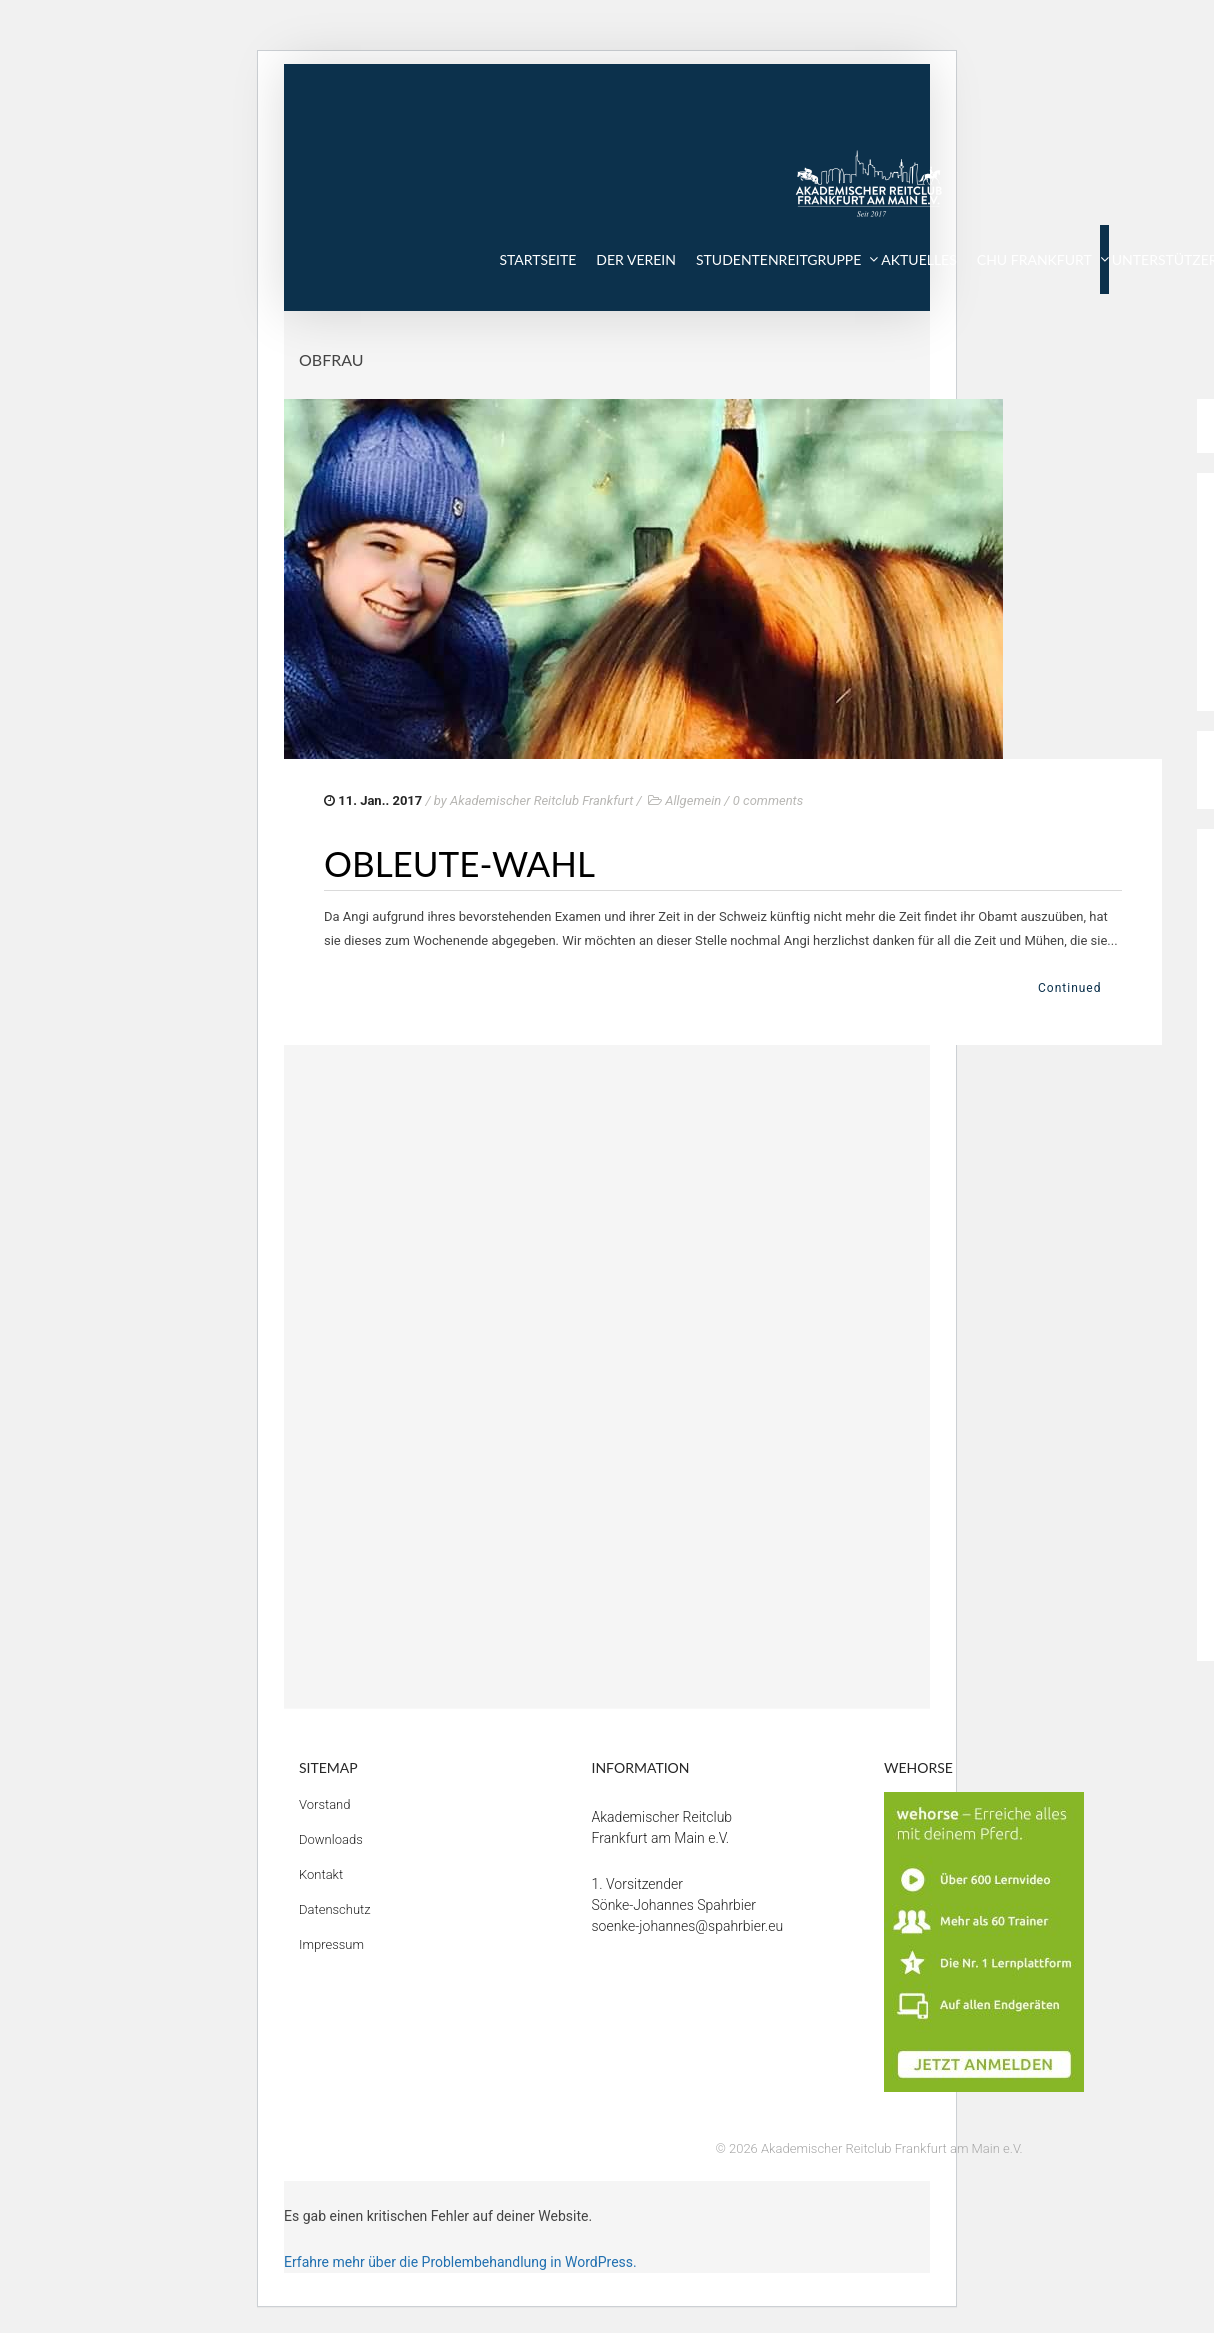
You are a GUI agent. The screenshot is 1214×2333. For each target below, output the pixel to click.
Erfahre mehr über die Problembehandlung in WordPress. (460, 2262)
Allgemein (693, 800)
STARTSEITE (537, 259)
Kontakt (321, 1874)
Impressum (331, 1944)
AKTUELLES (918, 259)
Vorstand (325, 1804)
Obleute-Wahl (459, 863)
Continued (1070, 988)
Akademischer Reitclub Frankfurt (541, 800)
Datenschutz (335, 1909)
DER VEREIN (636, 259)
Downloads (331, 1839)
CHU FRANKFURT (1034, 259)
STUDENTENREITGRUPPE (778, 259)
